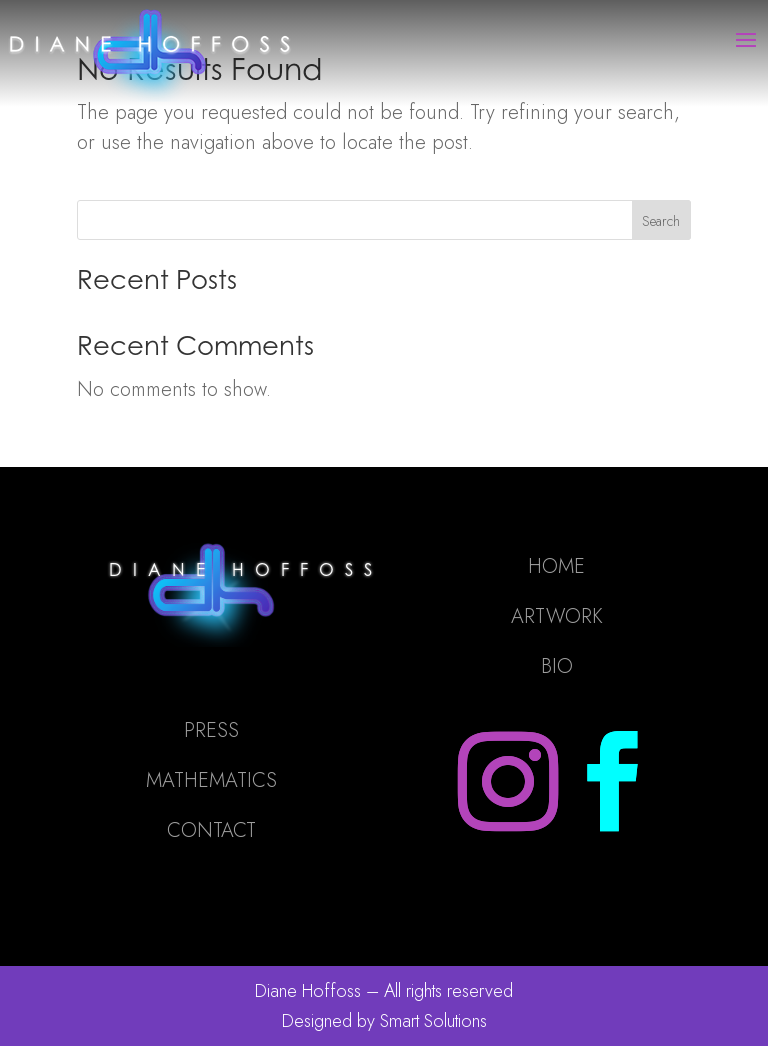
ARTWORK (557, 616)
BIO (557, 666)
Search (661, 221)
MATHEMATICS (211, 780)
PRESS (211, 730)
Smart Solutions (433, 1021)
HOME (556, 566)
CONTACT (211, 830)
